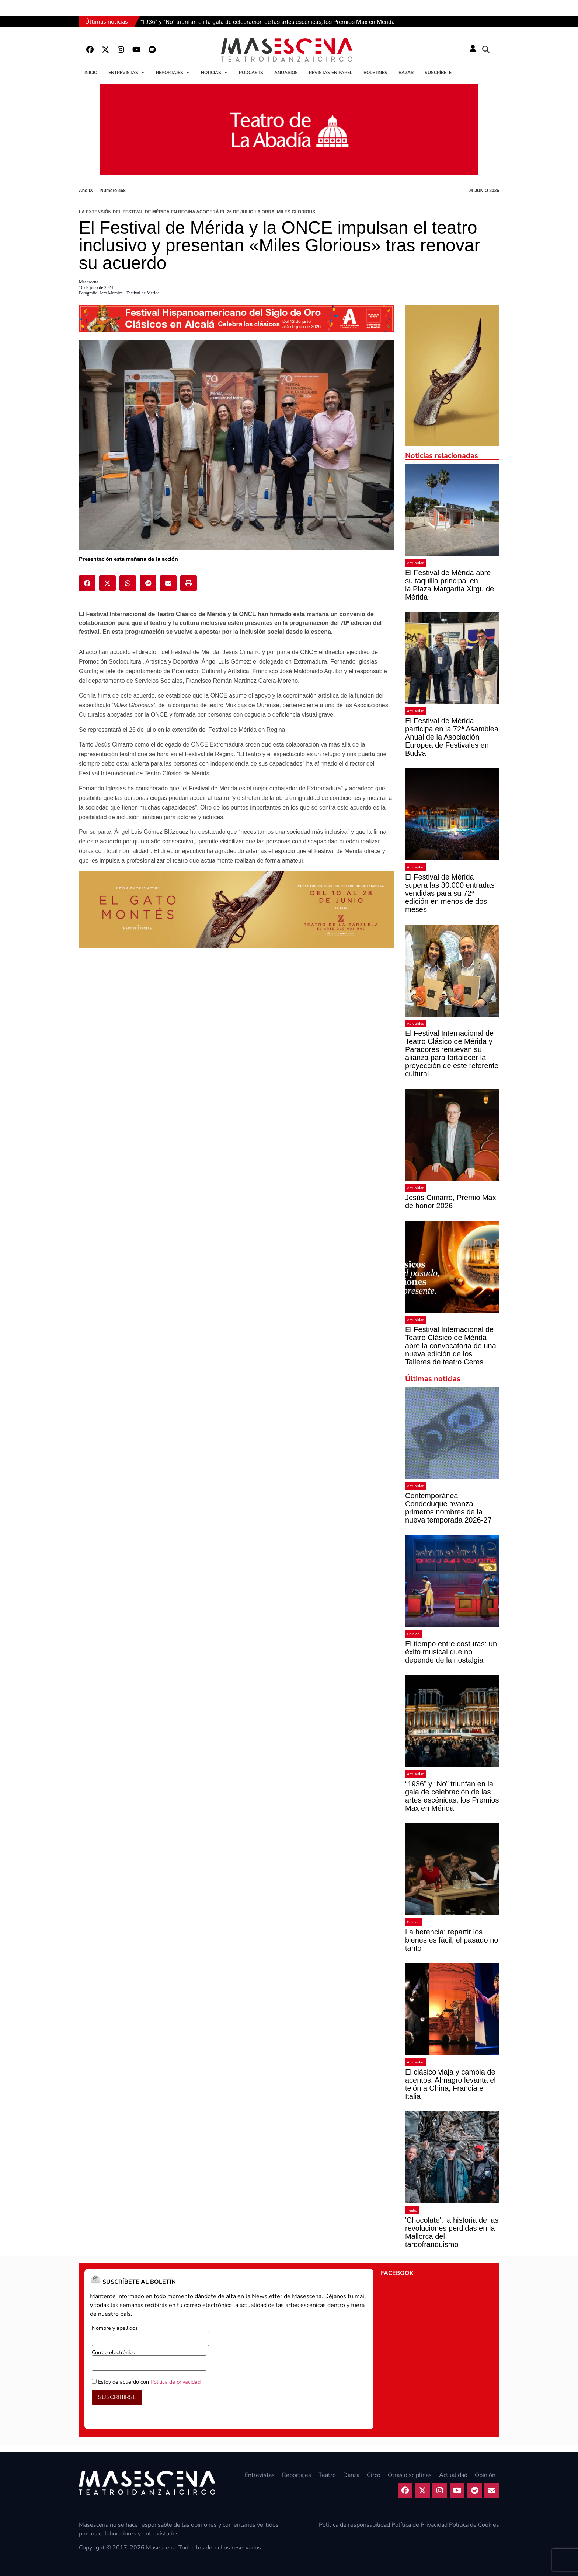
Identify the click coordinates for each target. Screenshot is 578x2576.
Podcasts (251, 73)
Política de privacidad (175, 2381)
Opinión (413, 1634)
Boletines (375, 73)
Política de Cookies (474, 2525)
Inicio (90, 73)
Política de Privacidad (419, 2525)
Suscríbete (438, 73)
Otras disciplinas (410, 2475)
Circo (373, 2475)
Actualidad (415, 563)
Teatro (412, 2210)
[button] (485, 49)
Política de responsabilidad (354, 2525)
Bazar (406, 73)
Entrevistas (126, 72)
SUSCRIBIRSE (117, 2397)
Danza (351, 2475)
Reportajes (173, 72)
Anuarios (286, 73)
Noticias (214, 72)
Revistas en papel (330, 73)
